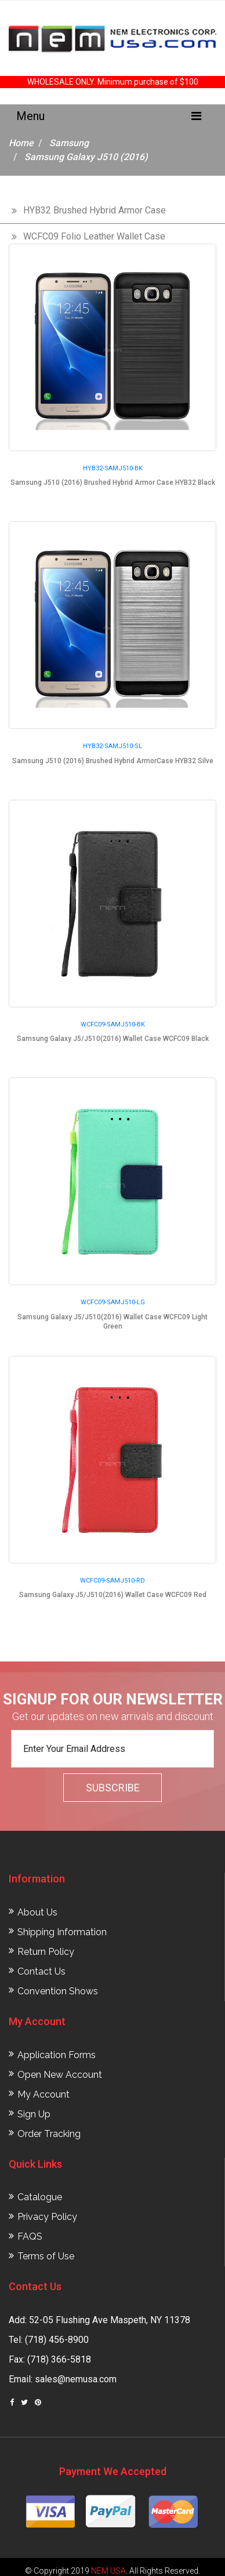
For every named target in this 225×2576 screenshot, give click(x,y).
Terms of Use (45, 2256)
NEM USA (108, 2570)
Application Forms (56, 2054)
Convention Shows (57, 1991)
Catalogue (39, 2197)
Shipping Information (62, 1932)
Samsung (69, 142)
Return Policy (45, 1951)
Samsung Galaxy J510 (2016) (86, 156)
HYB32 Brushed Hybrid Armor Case (94, 210)
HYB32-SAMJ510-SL (112, 746)
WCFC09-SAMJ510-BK (113, 1024)
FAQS (29, 2236)
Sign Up (33, 2114)
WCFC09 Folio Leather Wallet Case (94, 236)
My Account (43, 2094)
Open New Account (59, 2074)
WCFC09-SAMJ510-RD (112, 1580)
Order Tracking (49, 2133)
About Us (37, 1912)
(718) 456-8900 (57, 2339)
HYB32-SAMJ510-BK (113, 468)
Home (21, 142)
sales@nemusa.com (76, 2379)
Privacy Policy (47, 2216)
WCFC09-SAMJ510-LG (113, 1302)
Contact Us (41, 1971)
